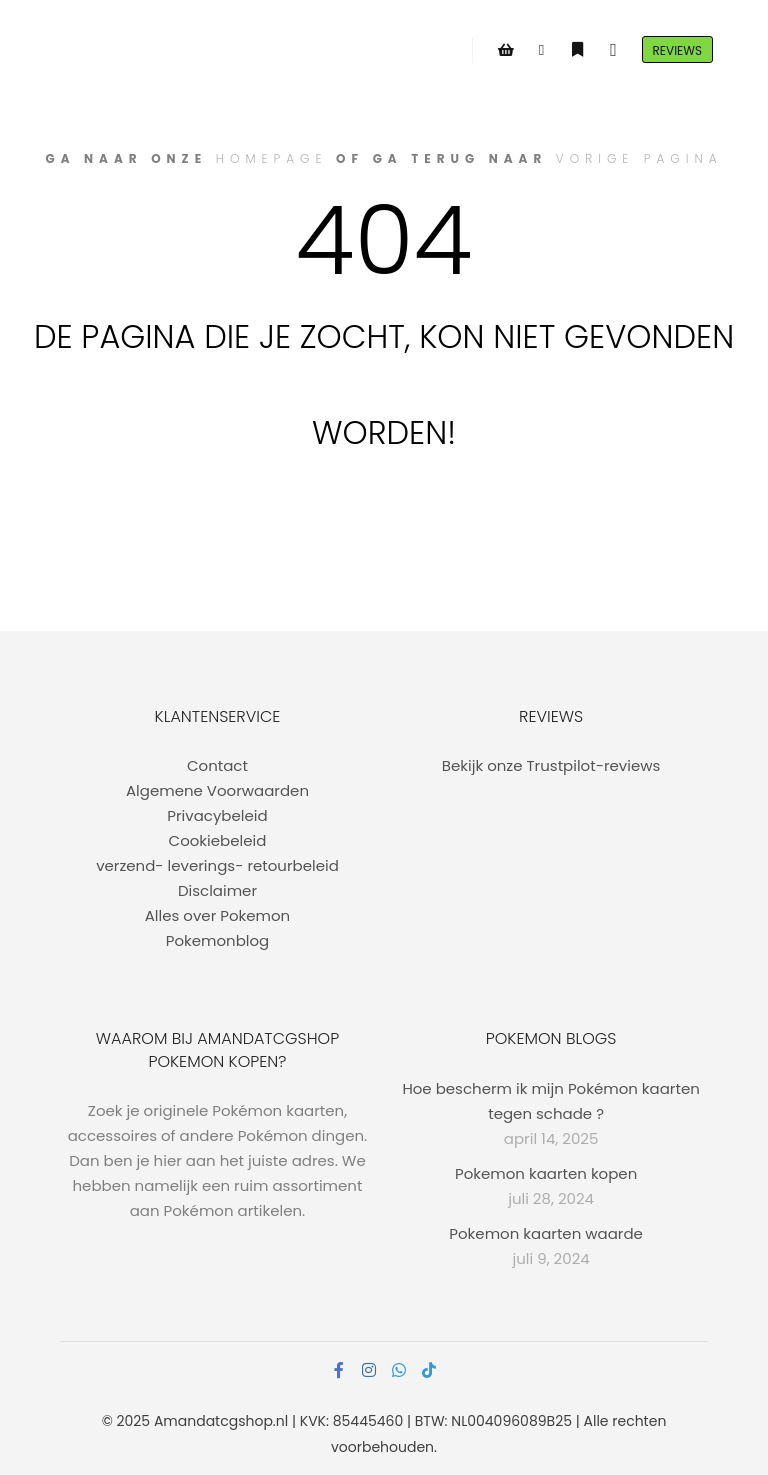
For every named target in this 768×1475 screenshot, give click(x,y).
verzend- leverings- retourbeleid (217, 865)
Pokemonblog (218, 940)
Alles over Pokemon (218, 915)
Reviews (677, 50)
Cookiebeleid (218, 840)
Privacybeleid (217, 815)
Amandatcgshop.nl (221, 1421)
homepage (272, 158)
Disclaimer (217, 890)
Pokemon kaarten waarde (546, 1233)
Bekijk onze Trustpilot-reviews (551, 765)
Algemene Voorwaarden (217, 790)
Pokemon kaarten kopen (546, 1173)
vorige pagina (639, 158)
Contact (217, 765)
